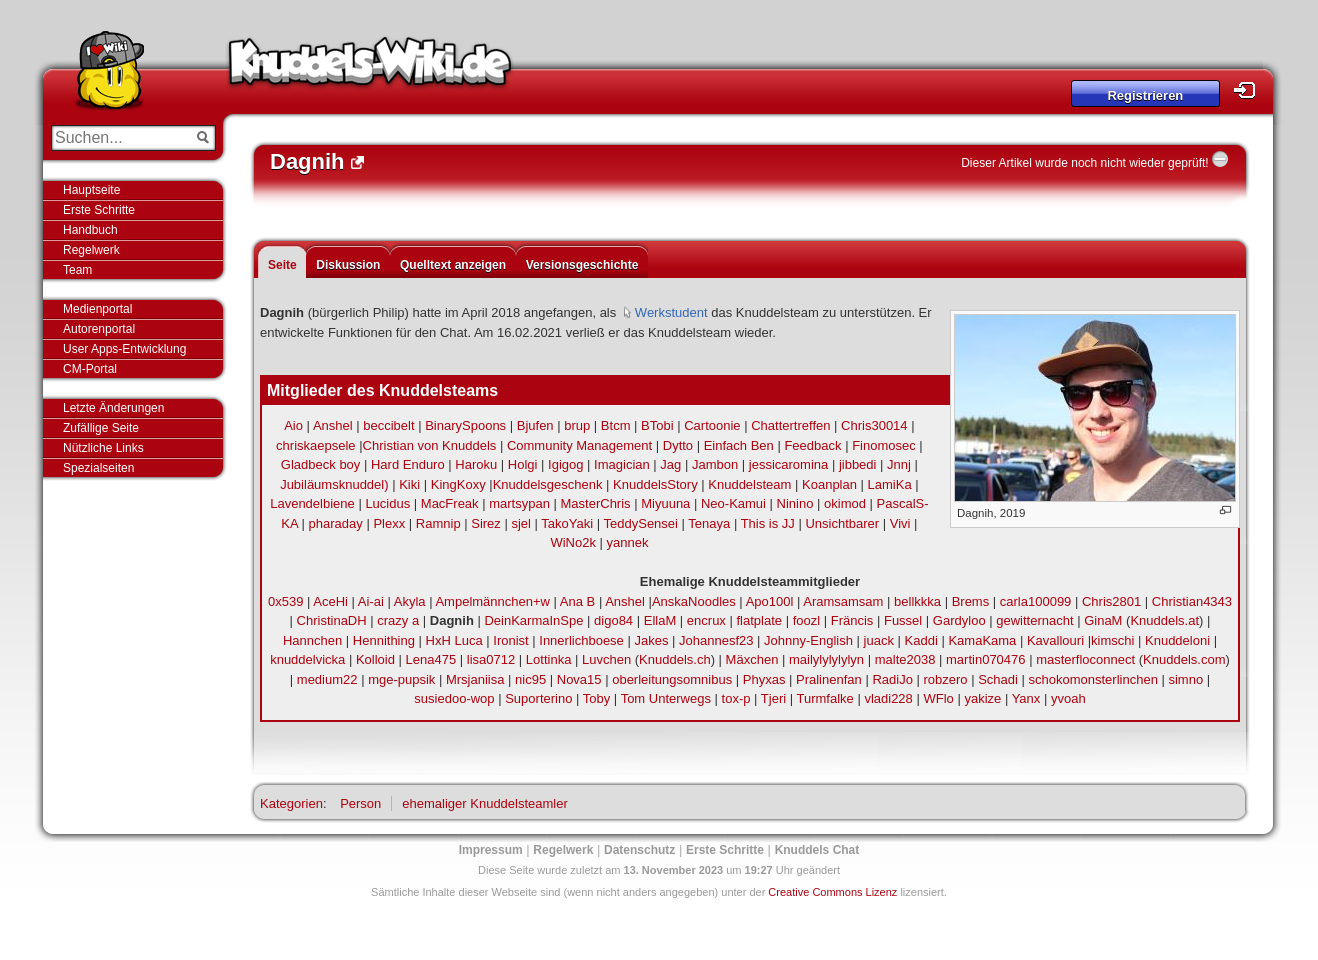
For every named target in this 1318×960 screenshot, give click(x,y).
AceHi (330, 601)
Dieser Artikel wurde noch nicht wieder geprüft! (1084, 163)
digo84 (613, 620)
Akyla (410, 601)
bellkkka (917, 601)
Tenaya (709, 523)
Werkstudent (671, 312)
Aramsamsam (843, 601)
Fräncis (852, 620)
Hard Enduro (408, 464)
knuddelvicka (307, 659)
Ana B (577, 601)
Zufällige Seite (101, 428)
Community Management (579, 445)
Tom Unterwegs (666, 698)
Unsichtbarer (842, 523)
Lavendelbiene (312, 503)
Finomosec (884, 445)
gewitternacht (1034, 620)
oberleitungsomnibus (672, 679)
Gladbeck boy (321, 464)
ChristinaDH (332, 620)
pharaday (336, 523)
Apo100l (770, 601)
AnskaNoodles (694, 601)
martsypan (519, 503)
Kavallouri (1055, 640)
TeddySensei (641, 523)
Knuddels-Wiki (370, 68)
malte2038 (905, 659)
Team (77, 270)
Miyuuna (665, 503)
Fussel (903, 620)
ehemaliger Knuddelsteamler (484, 803)
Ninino (795, 503)
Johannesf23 (716, 640)
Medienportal (97, 309)
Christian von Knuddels (430, 445)
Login (1250, 90)
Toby (596, 698)
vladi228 (888, 698)
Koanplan (829, 484)
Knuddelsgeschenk (548, 484)
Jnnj (899, 464)
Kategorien (291, 803)
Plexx (389, 523)
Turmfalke (824, 698)
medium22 (327, 679)
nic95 (530, 679)
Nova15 (579, 679)
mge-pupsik (401, 679)
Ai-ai (371, 601)
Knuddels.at (1164, 620)
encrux (706, 620)
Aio (293, 425)
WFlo (938, 698)
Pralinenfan (829, 679)
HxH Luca (454, 640)
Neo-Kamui (733, 503)
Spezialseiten (98, 468)
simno (1185, 679)
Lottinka (549, 659)
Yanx (1026, 698)
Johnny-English (808, 640)
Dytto (678, 445)
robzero (945, 679)
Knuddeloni (1177, 640)
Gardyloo (959, 620)
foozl (806, 620)
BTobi (657, 425)
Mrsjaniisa (475, 679)
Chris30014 (874, 425)
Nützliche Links (103, 448)
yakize (982, 698)
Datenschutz (639, 850)
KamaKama (982, 640)
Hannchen (312, 640)
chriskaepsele (316, 445)
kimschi (1112, 640)
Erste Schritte (99, 210)
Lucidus (387, 503)
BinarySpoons (465, 425)
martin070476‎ (986, 659)
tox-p (736, 698)
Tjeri (773, 698)
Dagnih (452, 620)
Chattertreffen (790, 425)
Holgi (523, 464)
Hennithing (384, 640)
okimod (845, 503)
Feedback (812, 445)
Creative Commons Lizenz (832, 892)
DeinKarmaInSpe (533, 620)
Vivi (900, 523)
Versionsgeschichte (582, 265)
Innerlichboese (581, 640)
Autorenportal (99, 329)
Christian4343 (1192, 601)
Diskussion (348, 265)
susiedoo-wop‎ (454, 698)
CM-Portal (90, 369)
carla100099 (1036, 601)
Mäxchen (752, 659)
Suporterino (538, 698)
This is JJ (768, 523)
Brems (971, 601)
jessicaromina (788, 464)
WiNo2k (573, 542)
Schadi (998, 679)
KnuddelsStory (655, 484)
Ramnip (438, 523)
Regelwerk (91, 250)
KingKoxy (458, 484)
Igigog (565, 464)
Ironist (510, 640)
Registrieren (1145, 95)
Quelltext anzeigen (453, 265)
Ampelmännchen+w (492, 601)
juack (879, 640)
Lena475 (431, 659)
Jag (670, 464)
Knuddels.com (1184, 659)
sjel (521, 523)
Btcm (616, 425)
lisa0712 (491, 659)
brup (577, 425)
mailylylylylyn (826, 659)
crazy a (398, 620)
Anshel (333, 425)
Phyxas (764, 679)
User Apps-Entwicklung (124, 349)
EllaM (660, 620)
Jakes (651, 640)
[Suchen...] (119, 138)
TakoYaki (567, 523)
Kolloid (375, 659)
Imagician (622, 464)
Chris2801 (1111, 601)
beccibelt (388, 425)
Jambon (715, 464)
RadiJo (892, 679)
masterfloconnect (1085, 659)
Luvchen (606, 659)
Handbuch (90, 230)
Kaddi (921, 640)
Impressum (491, 850)
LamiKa (890, 484)
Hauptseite (91, 190)
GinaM (1103, 620)
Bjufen (535, 425)
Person (360, 803)
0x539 (285, 601)
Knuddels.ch (675, 659)
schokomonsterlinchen (1093, 679)
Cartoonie (712, 425)
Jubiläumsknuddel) (334, 484)
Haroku (476, 464)
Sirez (486, 523)
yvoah (1068, 698)
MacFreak (450, 503)
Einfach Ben (739, 445)
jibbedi (858, 464)
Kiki (409, 484)
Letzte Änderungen (113, 408)
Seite (282, 265)
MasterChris (596, 503)
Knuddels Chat (817, 850)
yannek (628, 542)
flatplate (759, 620)
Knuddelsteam (749, 484)
